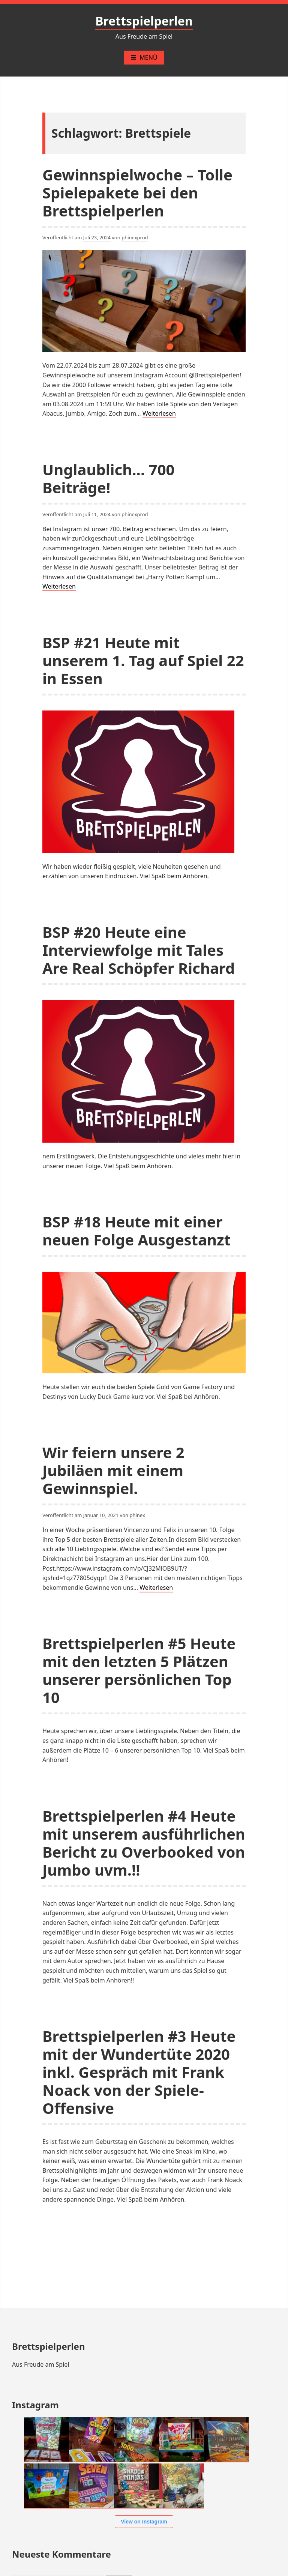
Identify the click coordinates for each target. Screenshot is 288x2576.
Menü (143, 57)
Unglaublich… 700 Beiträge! (108, 478)
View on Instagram (144, 2522)
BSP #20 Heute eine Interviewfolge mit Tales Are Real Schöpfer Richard (138, 950)
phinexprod (135, 237)
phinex (137, 1515)
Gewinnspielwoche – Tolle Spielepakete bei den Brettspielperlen (137, 192)
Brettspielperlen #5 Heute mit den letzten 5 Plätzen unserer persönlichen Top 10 (139, 1670)
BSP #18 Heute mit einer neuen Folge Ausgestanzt (136, 1230)
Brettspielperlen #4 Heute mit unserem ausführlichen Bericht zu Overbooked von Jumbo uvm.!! (143, 1842)
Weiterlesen (159, 413)
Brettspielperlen (143, 21)
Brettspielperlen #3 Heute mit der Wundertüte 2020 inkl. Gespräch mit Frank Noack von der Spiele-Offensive (139, 2072)
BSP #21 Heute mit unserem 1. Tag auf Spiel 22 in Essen (143, 660)
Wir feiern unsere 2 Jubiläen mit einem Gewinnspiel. (113, 1470)
